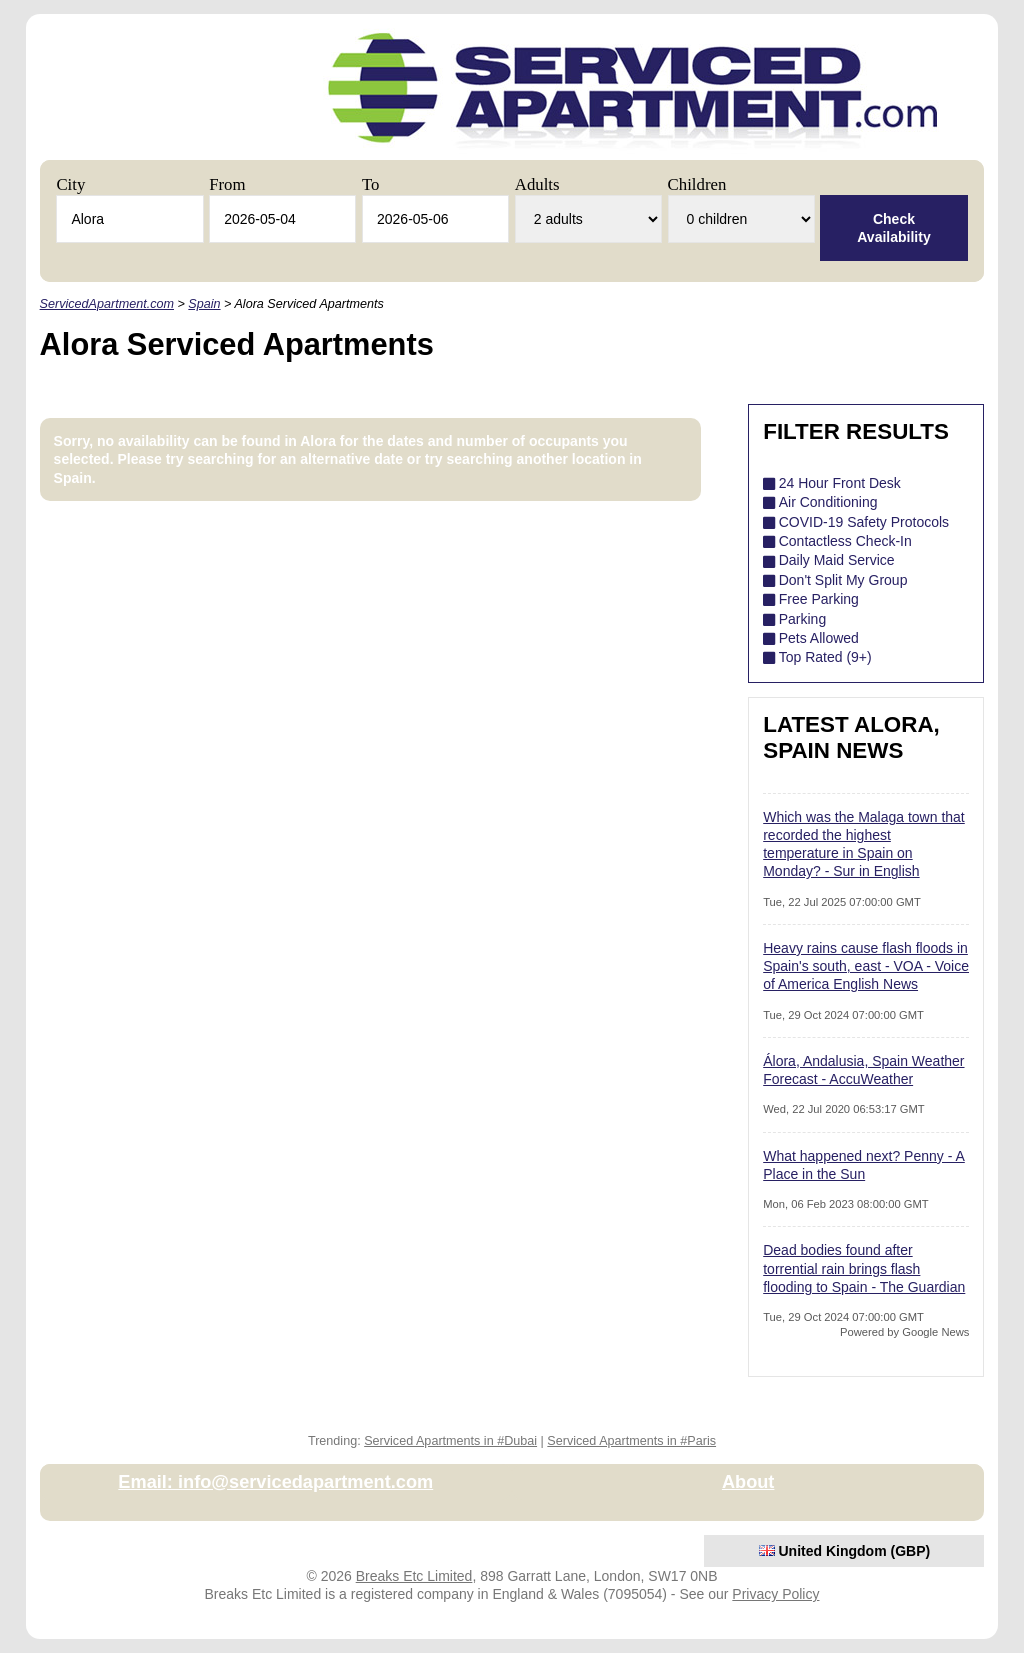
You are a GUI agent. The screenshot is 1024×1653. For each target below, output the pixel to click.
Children (697, 184)
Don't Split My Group (843, 580)
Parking (802, 619)
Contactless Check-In (845, 541)
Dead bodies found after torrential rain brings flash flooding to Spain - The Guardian (864, 1268)
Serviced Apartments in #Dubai (450, 1441)
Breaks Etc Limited (414, 1576)
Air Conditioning (828, 502)
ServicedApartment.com (107, 304)
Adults (537, 184)
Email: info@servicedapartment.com (275, 1482)
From (227, 184)
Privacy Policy (775, 1594)
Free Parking (819, 599)
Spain (204, 304)
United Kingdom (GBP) (845, 1551)
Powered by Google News (904, 1332)
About (748, 1482)
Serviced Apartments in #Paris (631, 1441)
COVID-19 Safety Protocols (864, 522)
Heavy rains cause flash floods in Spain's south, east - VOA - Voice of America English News (866, 966)
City (70, 184)
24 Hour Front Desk (840, 483)
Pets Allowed (819, 638)
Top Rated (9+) (825, 657)
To (370, 184)
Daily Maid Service (837, 560)
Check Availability (893, 228)
